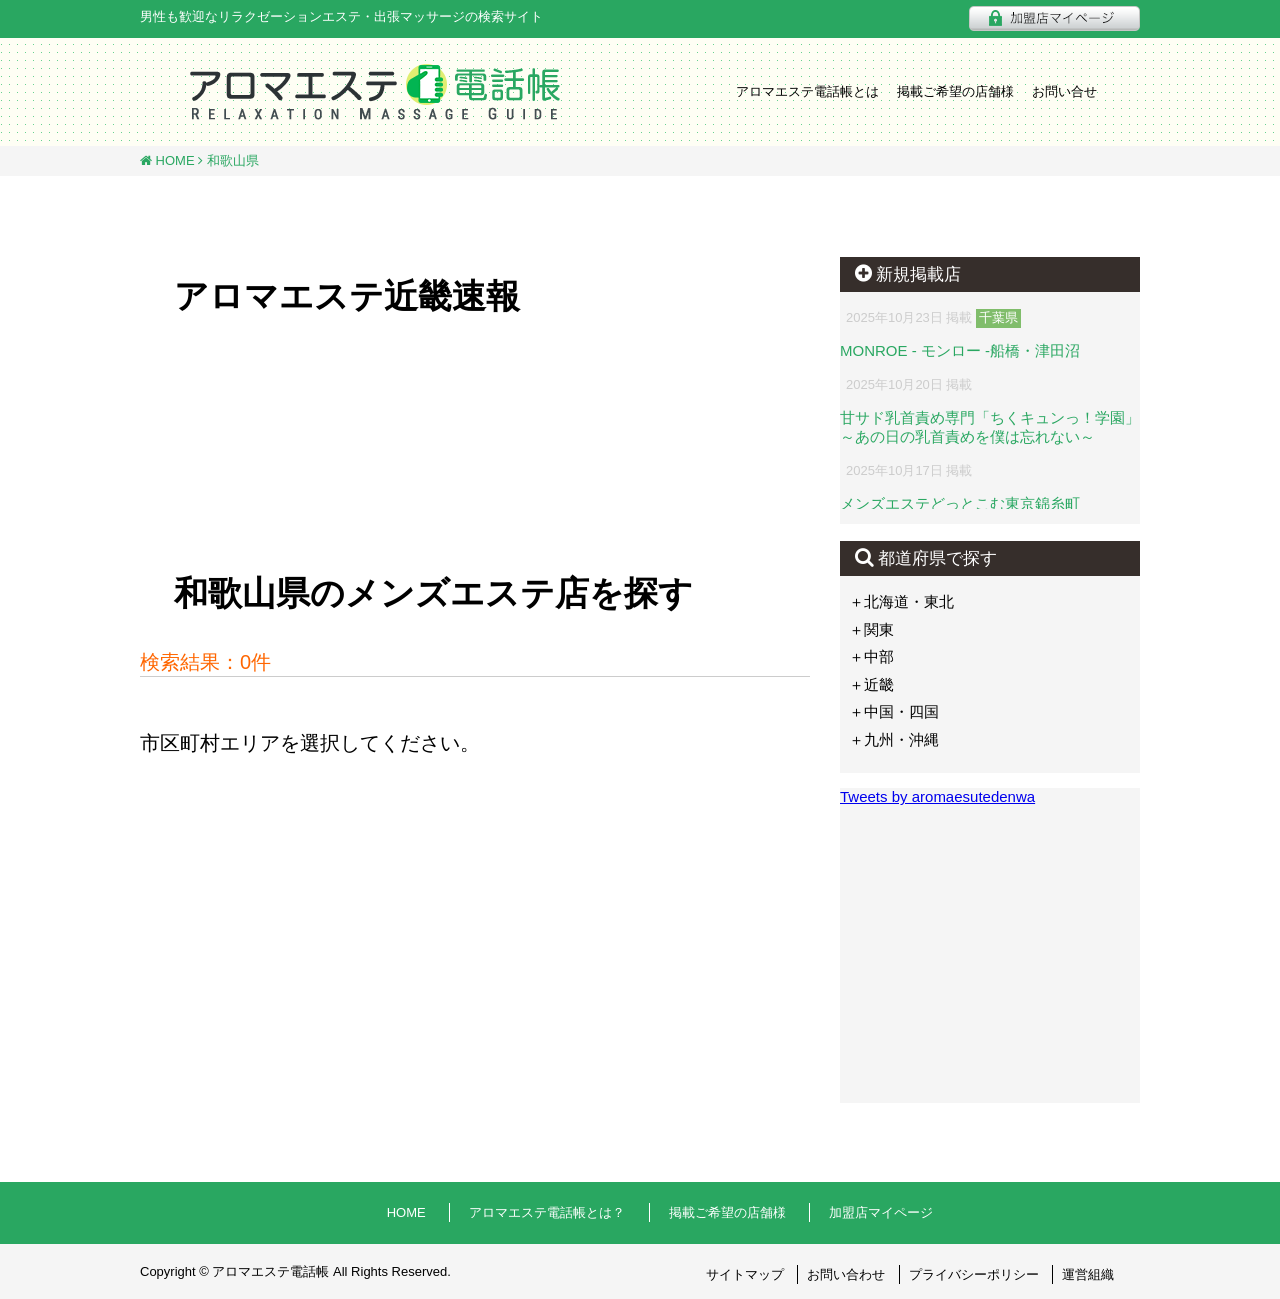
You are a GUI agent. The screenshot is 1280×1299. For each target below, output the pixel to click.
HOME (173, 160)
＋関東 (871, 629)
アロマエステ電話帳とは (807, 91)
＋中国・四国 (894, 711)
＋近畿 (871, 684)
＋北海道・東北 (901, 601)
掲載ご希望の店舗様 (955, 91)
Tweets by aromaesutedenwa (937, 796)
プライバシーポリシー (974, 1274)
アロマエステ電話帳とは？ (547, 1212)
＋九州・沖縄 (894, 739)
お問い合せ (1064, 91)
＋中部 (871, 656)
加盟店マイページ (881, 1212)
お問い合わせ (846, 1274)
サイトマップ (745, 1274)
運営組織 (1088, 1274)
